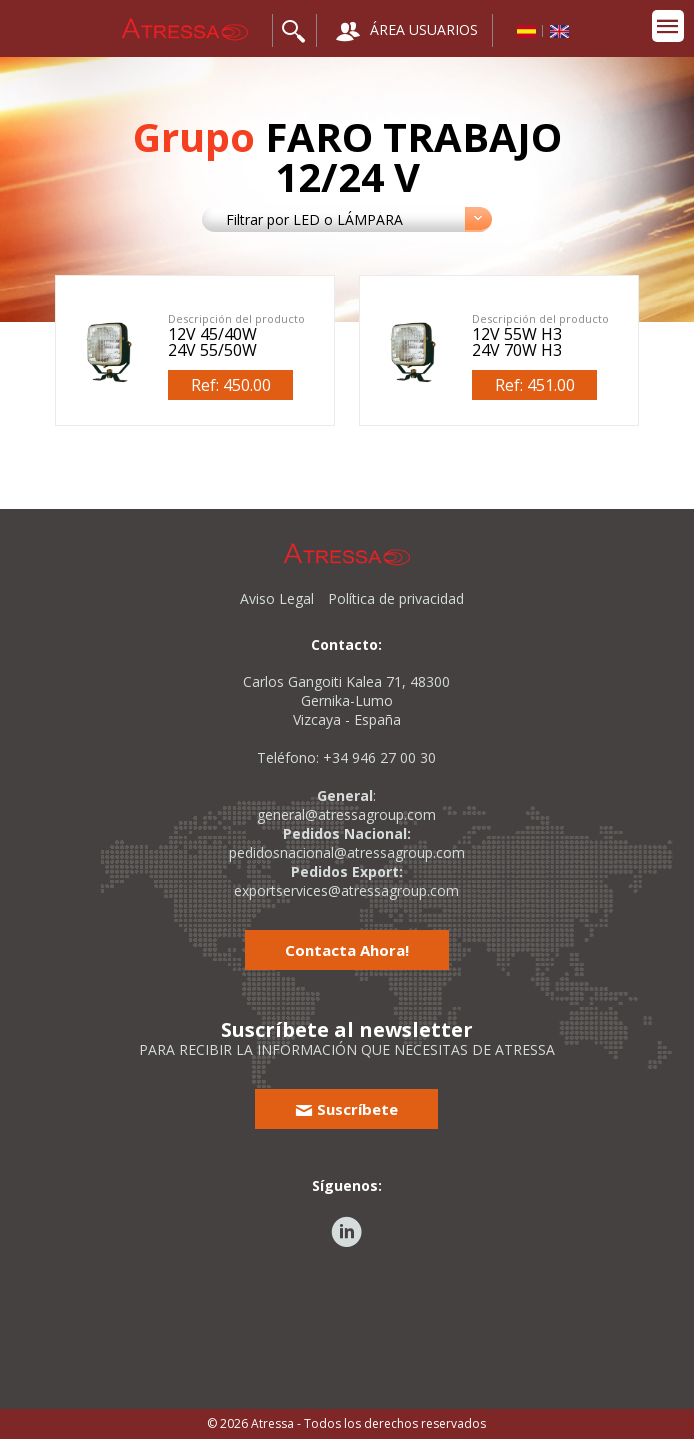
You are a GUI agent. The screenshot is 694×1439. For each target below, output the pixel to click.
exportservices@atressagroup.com (346, 890)
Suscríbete (346, 1109)
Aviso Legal (277, 598)
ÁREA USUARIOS (407, 31)
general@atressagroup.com (346, 814)
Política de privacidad (396, 598)
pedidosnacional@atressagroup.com (347, 852)
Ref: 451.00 (535, 385)
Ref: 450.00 (231, 385)
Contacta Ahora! (347, 950)
